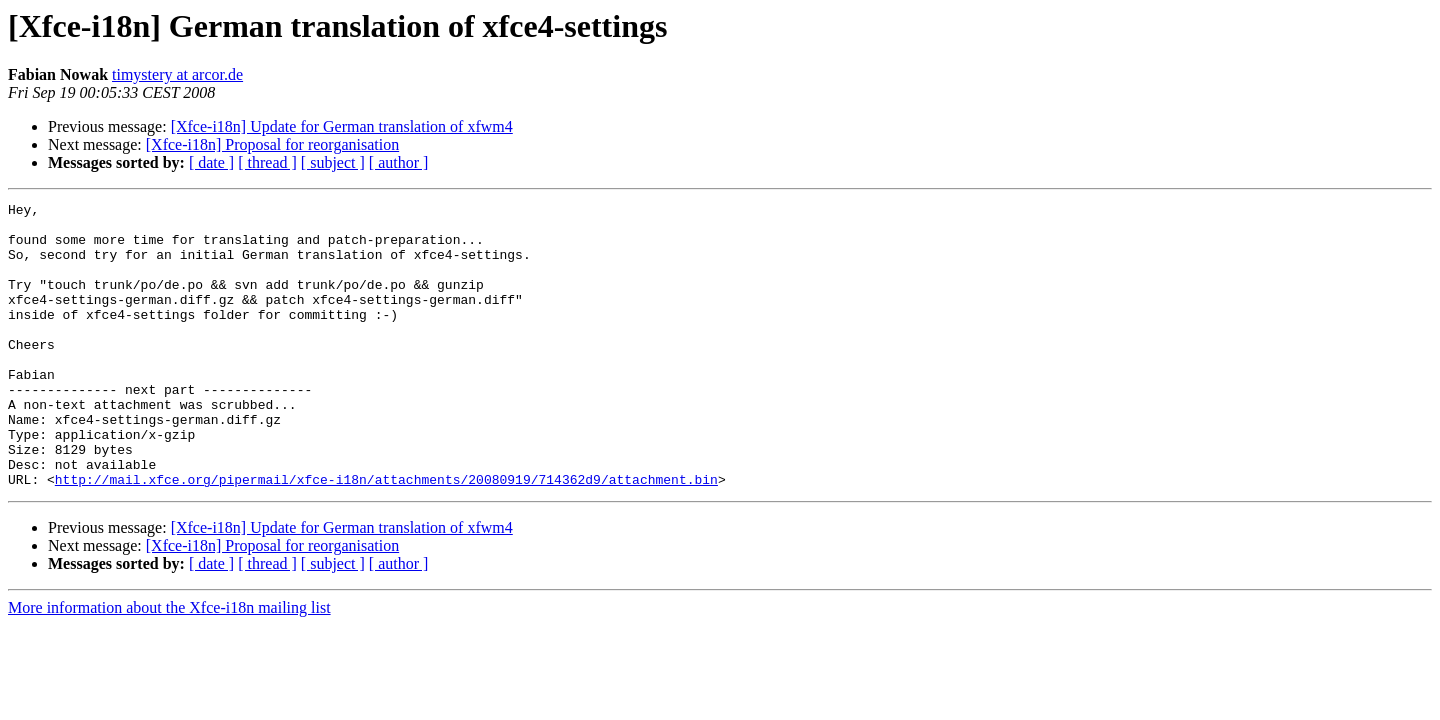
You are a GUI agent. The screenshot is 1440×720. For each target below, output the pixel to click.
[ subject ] (333, 162)
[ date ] (211, 162)
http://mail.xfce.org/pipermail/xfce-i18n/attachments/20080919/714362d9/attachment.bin (386, 536)
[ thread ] (267, 162)
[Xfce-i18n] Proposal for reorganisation (272, 144)
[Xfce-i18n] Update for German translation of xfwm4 (342, 126)
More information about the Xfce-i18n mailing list (169, 664)
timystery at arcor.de (177, 74)
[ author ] (399, 162)
